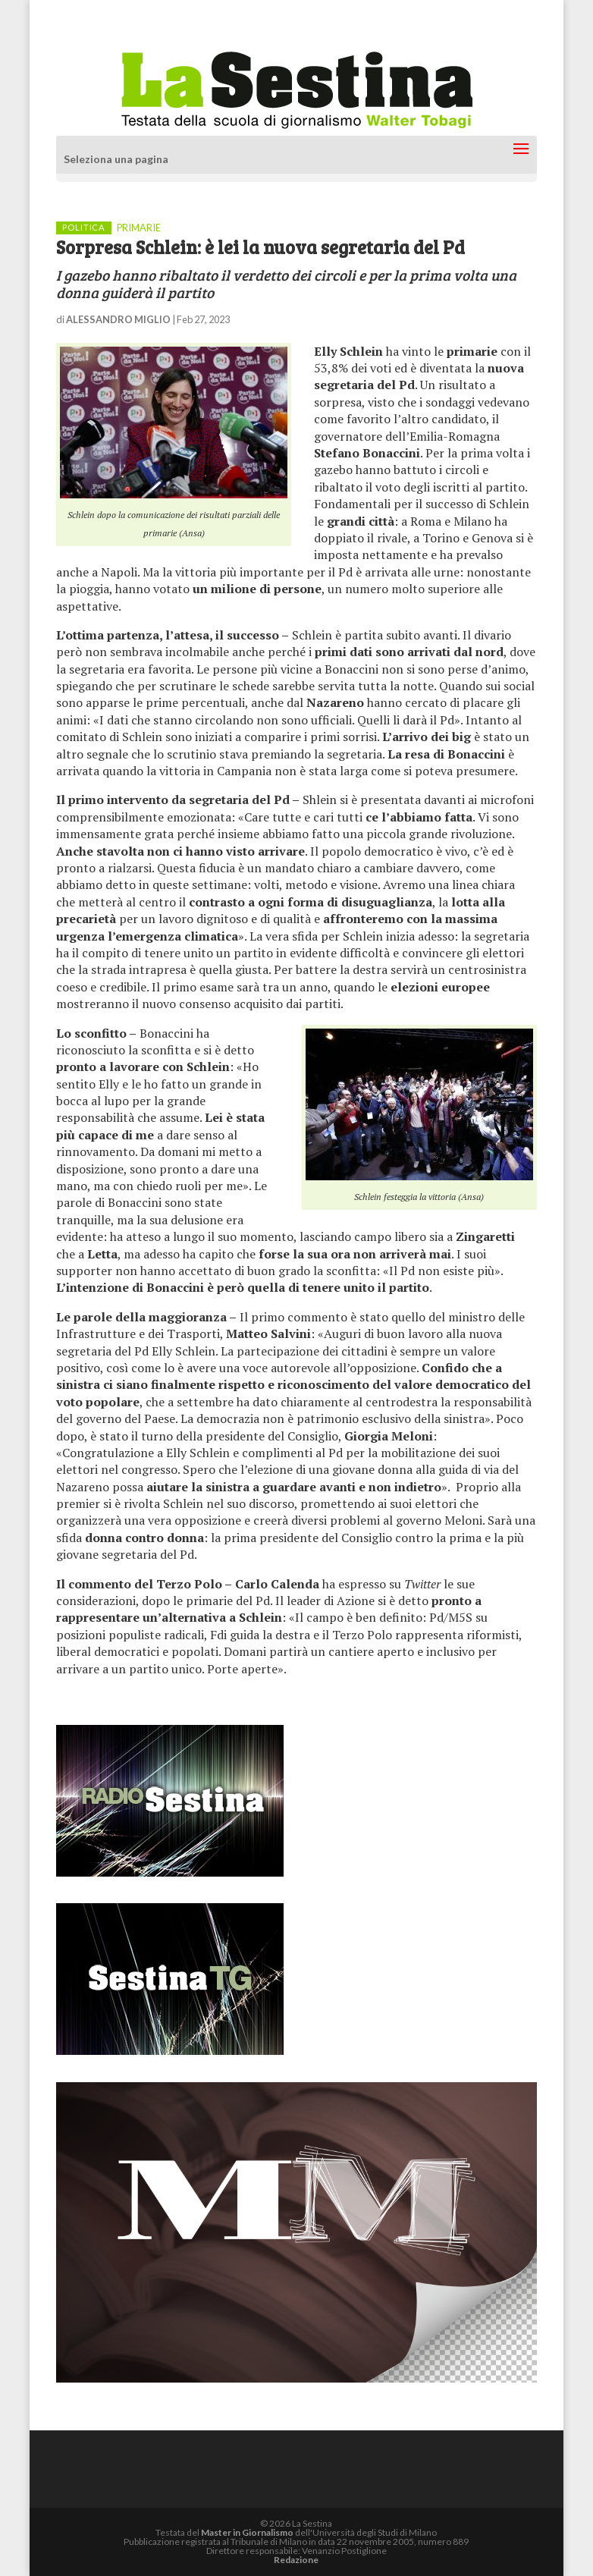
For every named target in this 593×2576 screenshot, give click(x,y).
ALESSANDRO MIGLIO (118, 319)
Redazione (296, 2559)
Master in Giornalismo (247, 2532)
